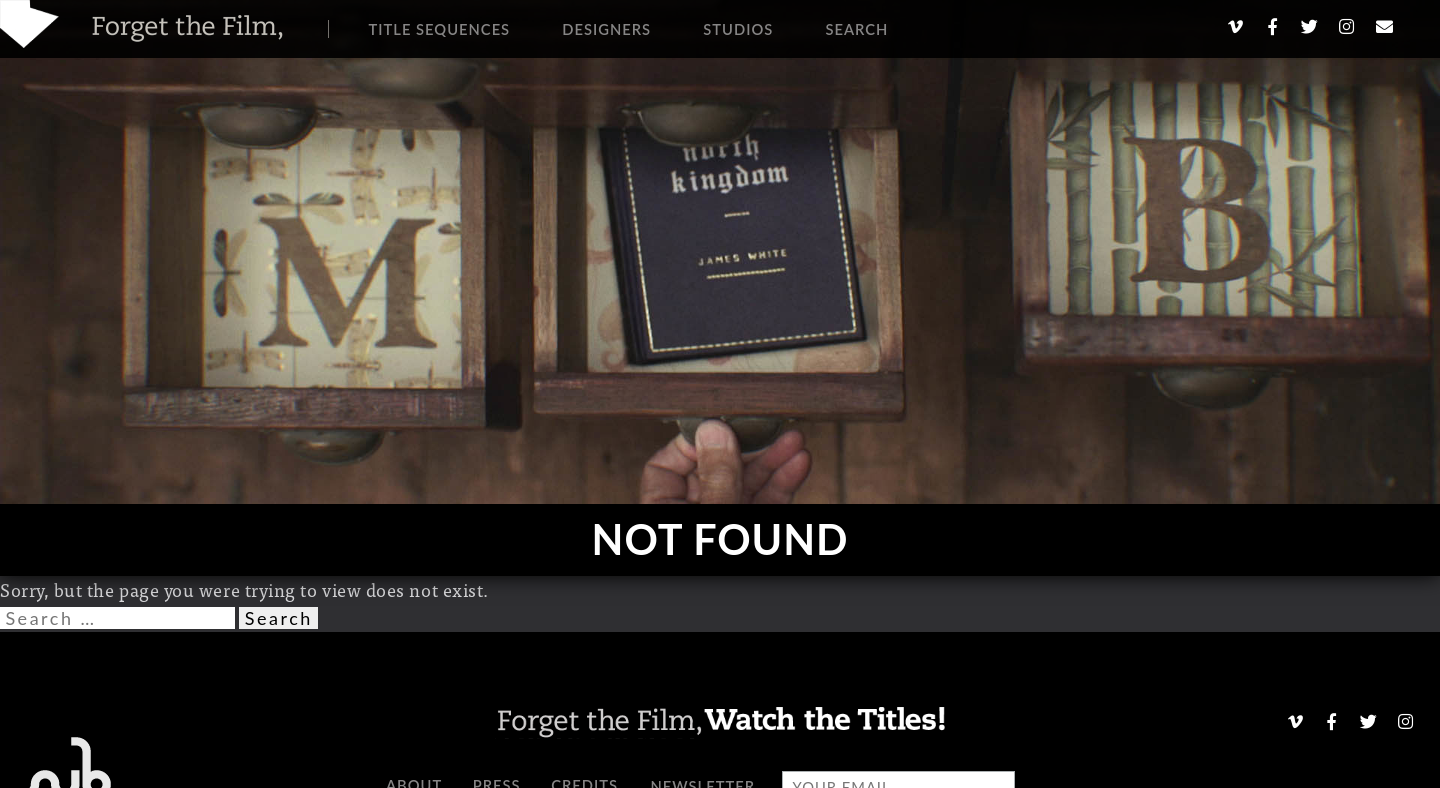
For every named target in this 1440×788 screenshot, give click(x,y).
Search (856, 29)
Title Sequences (440, 29)
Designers (606, 29)
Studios (738, 29)
